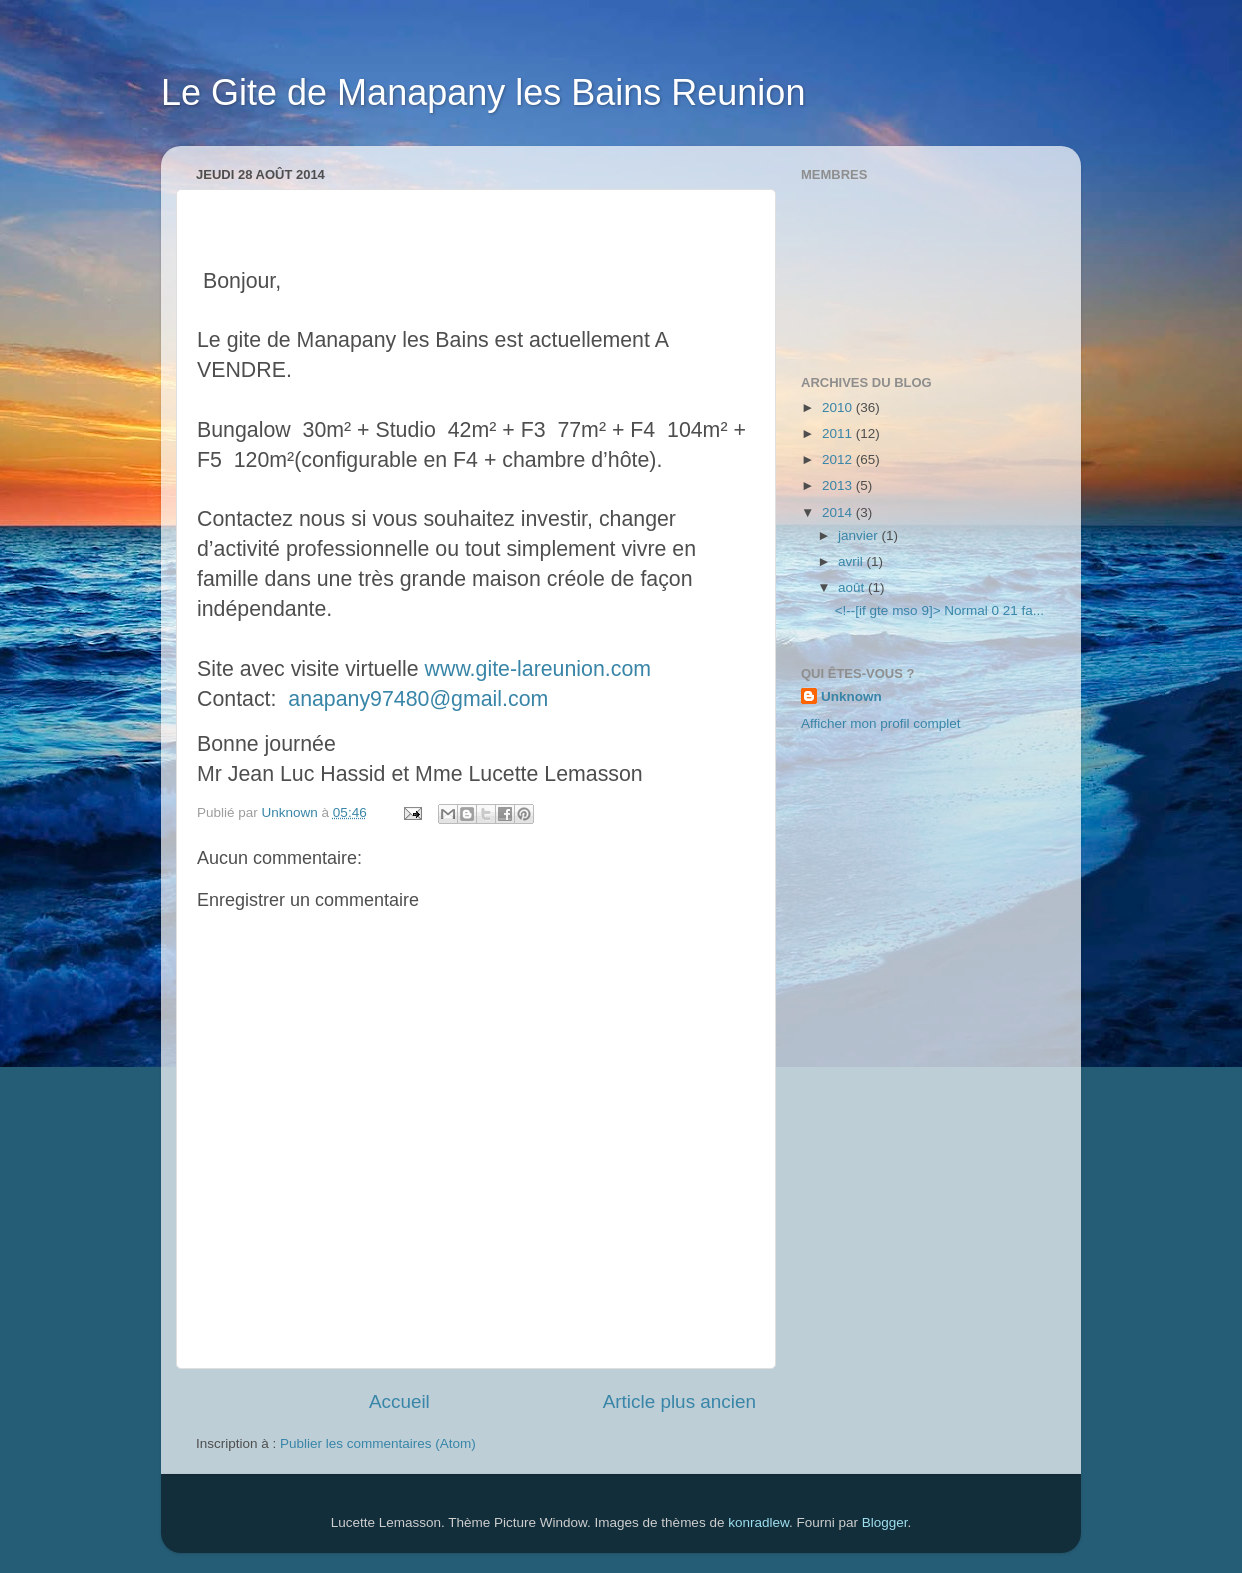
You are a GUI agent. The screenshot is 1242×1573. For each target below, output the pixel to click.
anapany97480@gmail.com (418, 699)
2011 (839, 433)
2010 (839, 407)
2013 (839, 485)
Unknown (851, 696)
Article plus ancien (679, 1401)
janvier (860, 535)
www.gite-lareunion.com (538, 669)
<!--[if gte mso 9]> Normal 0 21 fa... (939, 610)
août (853, 587)
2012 (839, 459)
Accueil (399, 1401)
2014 (839, 512)
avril (852, 561)
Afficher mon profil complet (881, 723)
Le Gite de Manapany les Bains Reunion (483, 92)
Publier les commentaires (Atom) (378, 1443)
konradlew (758, 1522)
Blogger (885, 1522)
